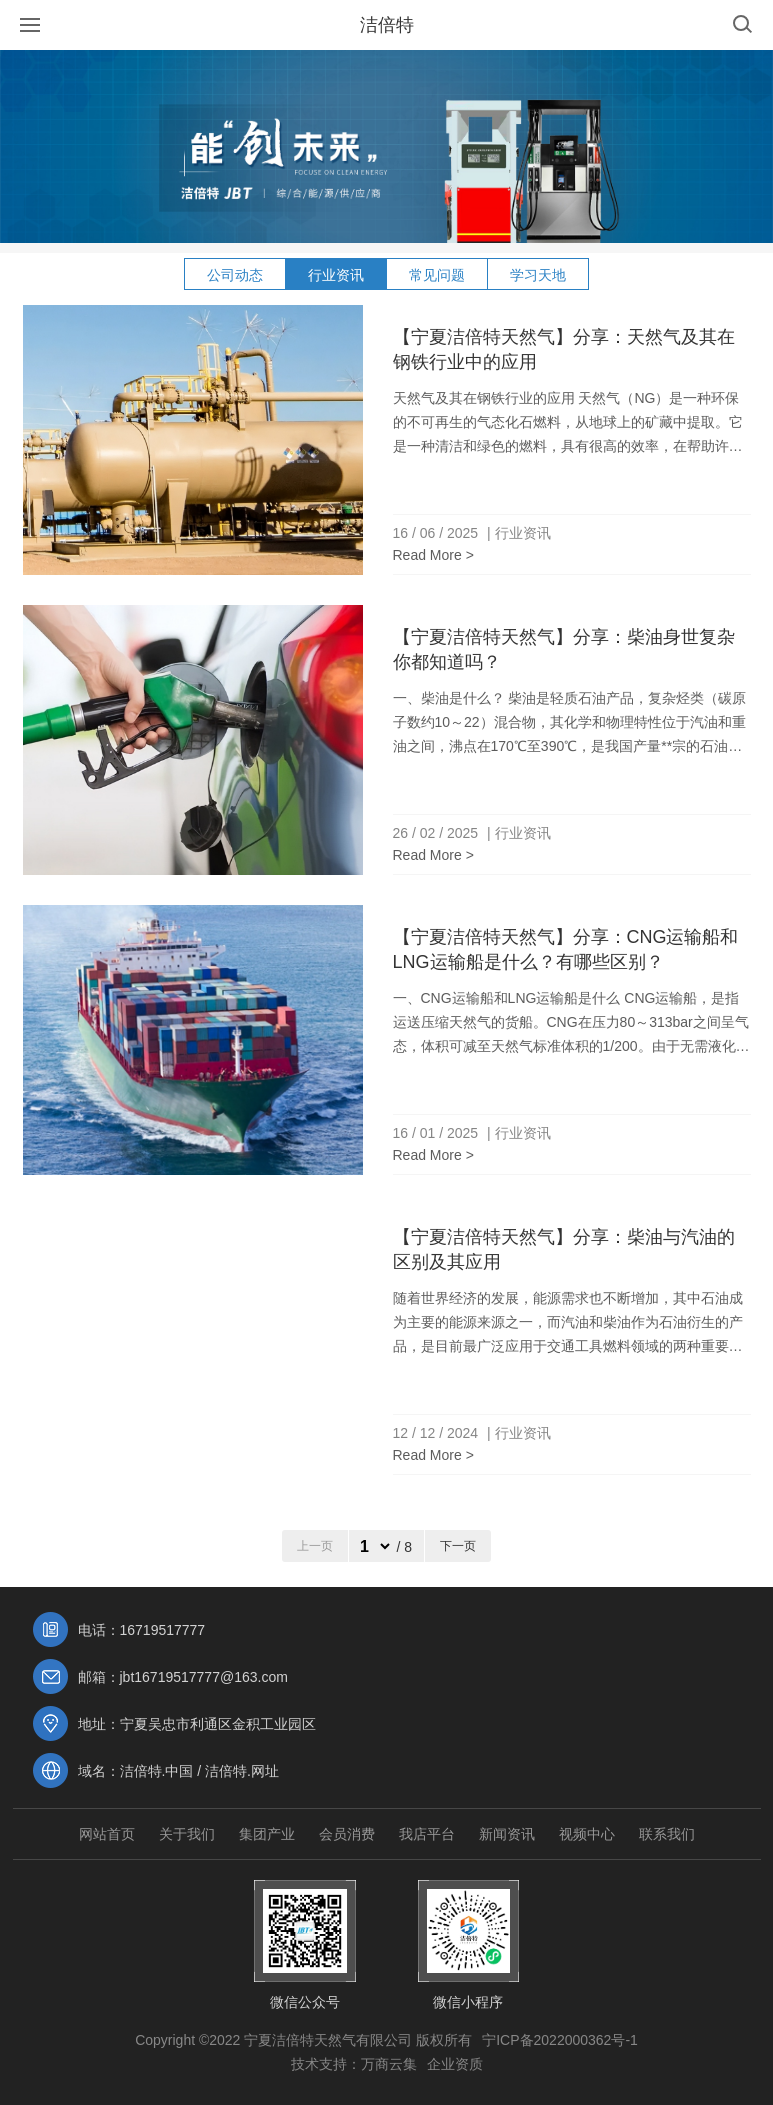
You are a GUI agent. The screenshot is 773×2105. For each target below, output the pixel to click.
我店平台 (427, 1834)
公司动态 (235, 275)
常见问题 (437, 275)
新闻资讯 (507, 1834)
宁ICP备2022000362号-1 (560, 2040)
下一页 (458, 1546)
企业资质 (455, 2064)
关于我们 (187, 1834)
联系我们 (667, 1834)
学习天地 (538, 275)
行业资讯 (336, 275)
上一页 (315, 1546)
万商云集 (389, 2064)
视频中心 (587, 1834)
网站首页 (107, 1834)
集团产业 (267, 1834)
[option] (386, 146)
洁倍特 (387, 25)
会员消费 (347, 1834)
